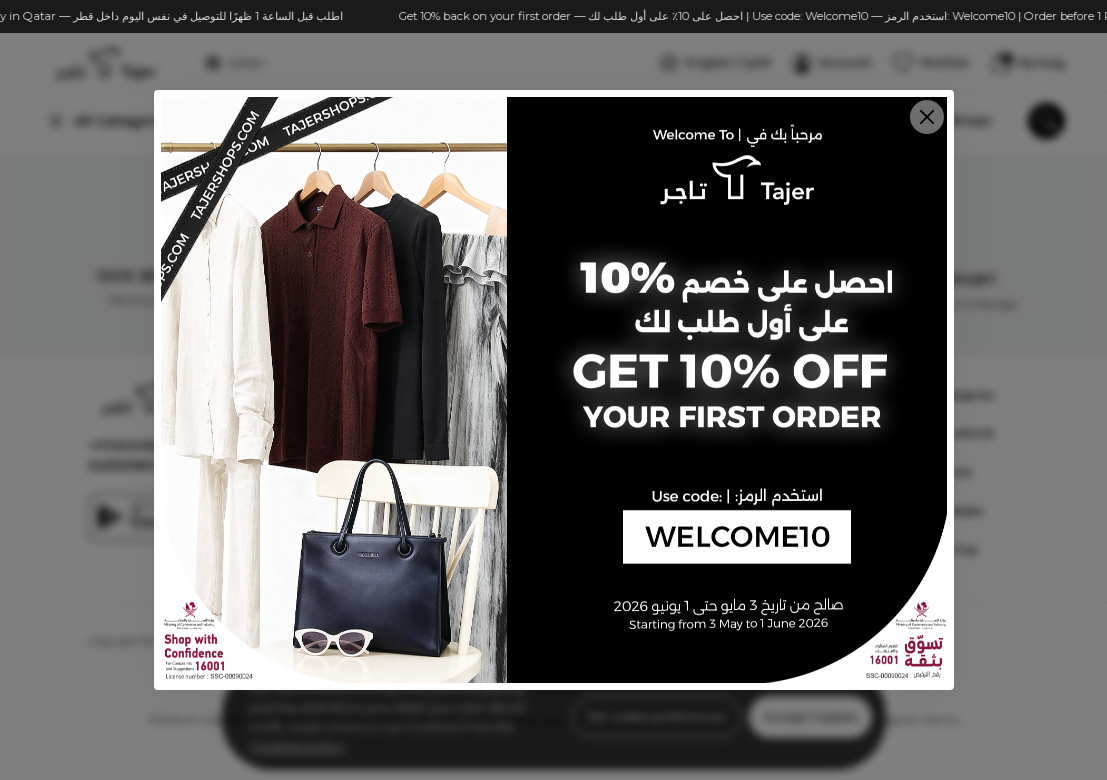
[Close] (927, 117)
